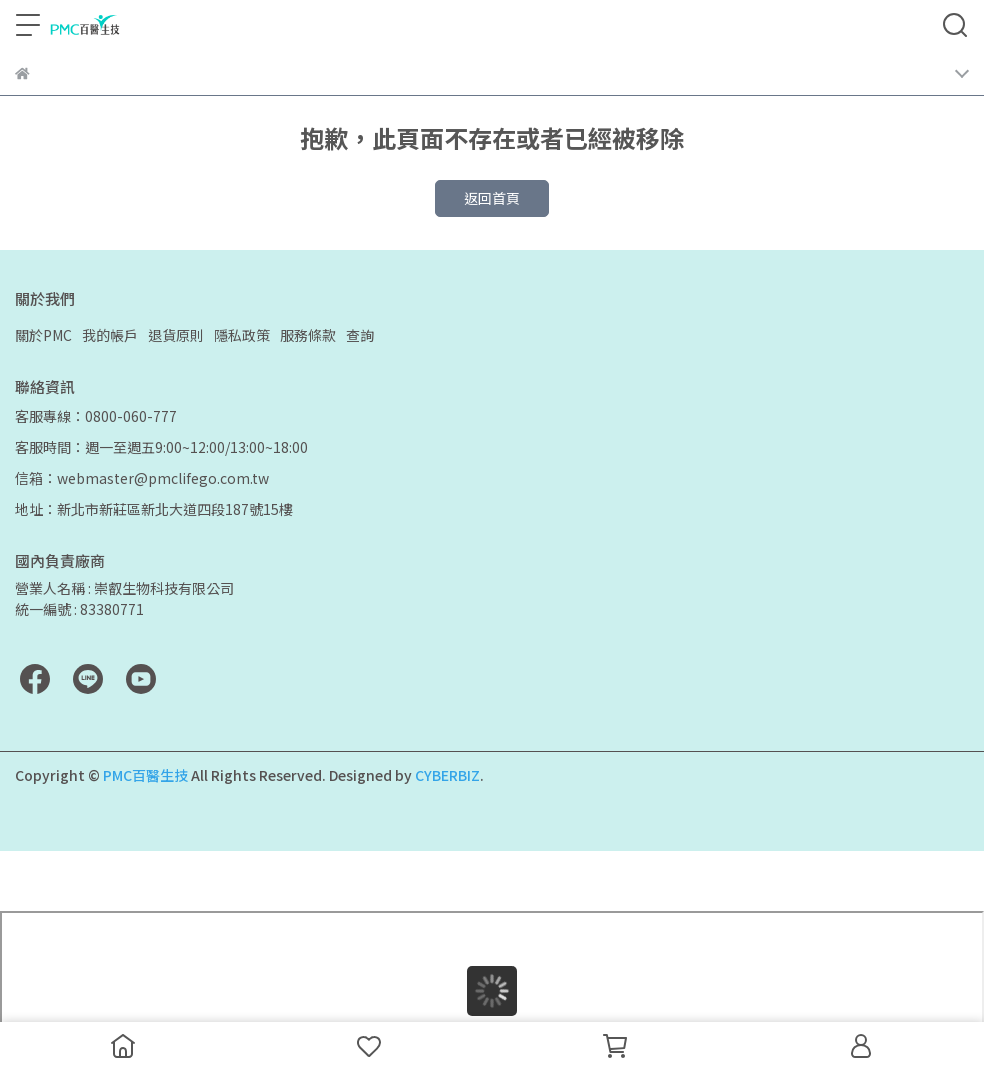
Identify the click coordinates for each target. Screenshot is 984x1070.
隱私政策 (242, 335)
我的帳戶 (110, 335)
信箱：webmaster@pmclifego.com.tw (142, 478)
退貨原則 (176, 335)
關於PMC (43, 335)
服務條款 (308, 335)
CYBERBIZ (447, 775)
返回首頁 (492, 198)
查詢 (360, 335)
